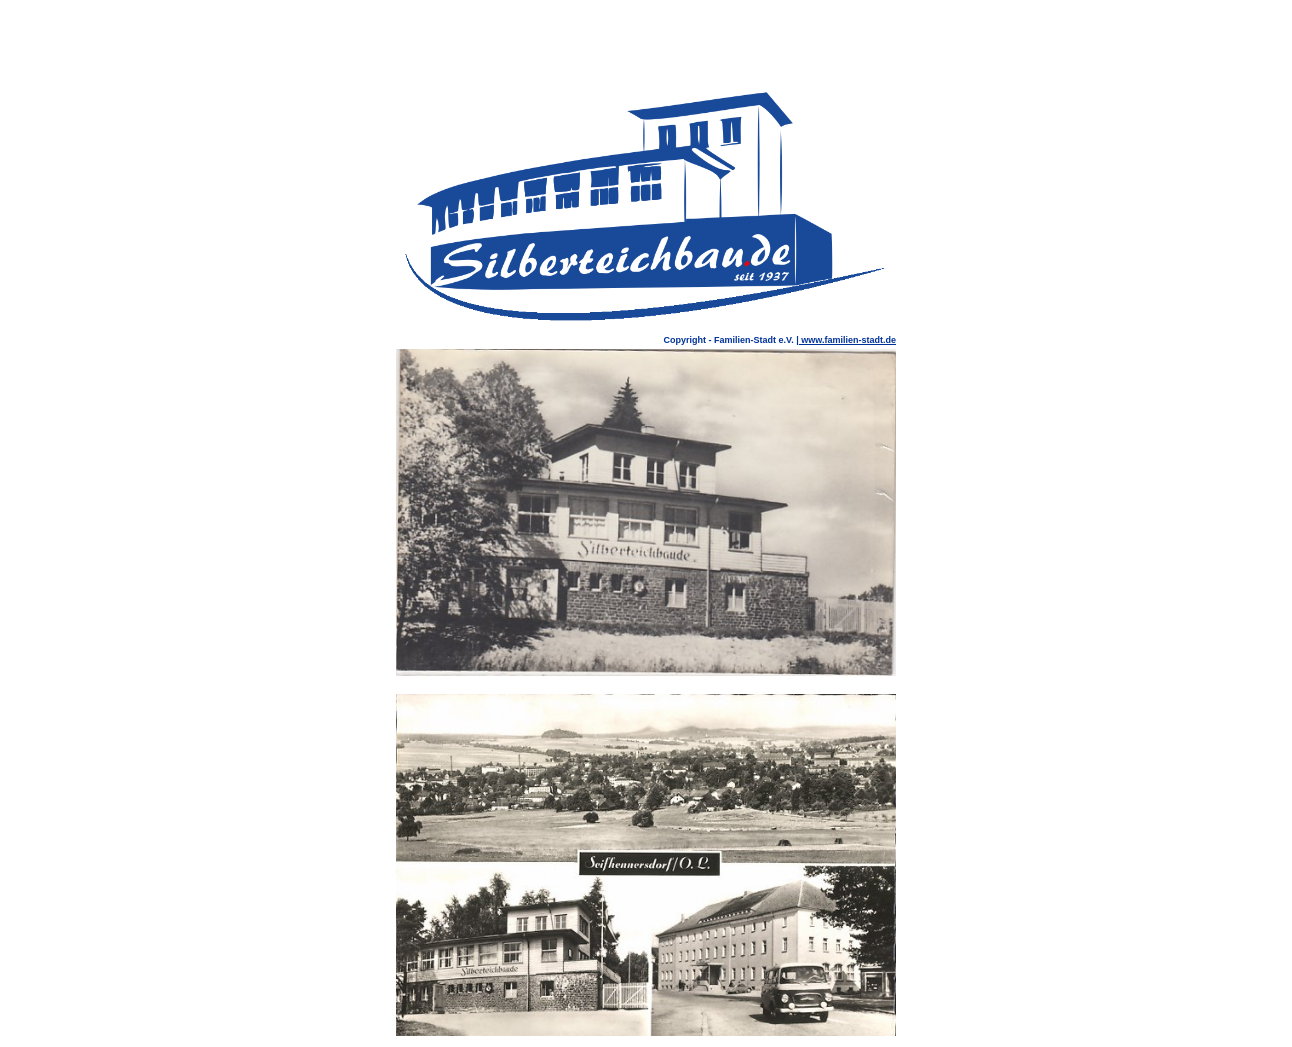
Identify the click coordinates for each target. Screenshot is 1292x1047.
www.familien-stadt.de (847, 340)
